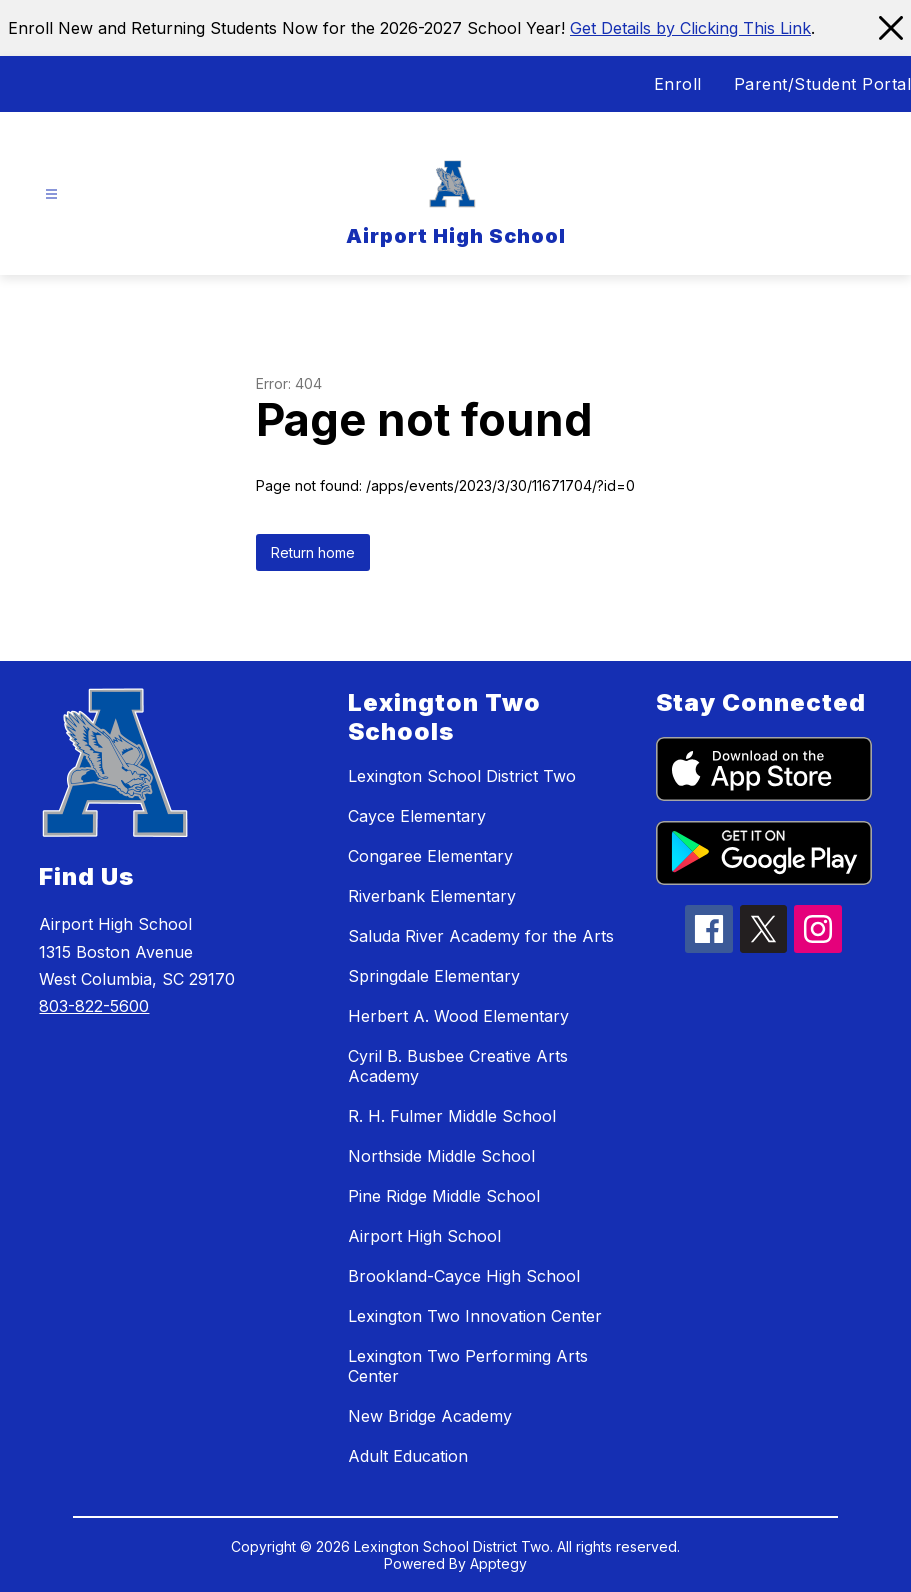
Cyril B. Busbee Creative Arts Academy (458, 1066)
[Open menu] (51, 194)
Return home (313, 552)
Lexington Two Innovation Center (475, 1316)
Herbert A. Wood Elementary (458, 1016)
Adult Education (408, 1456)
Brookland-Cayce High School (464, 1276)
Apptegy (498, 1563)
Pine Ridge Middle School (444, 1196)
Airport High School (424, 1236)
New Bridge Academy (430, 1416)
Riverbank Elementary (432, 896)
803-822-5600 (94, 1006)
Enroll (678, 84)
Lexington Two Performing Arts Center (468, 1366)
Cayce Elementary (417, 816)
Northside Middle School (441, 1156)
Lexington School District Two (462, 776)
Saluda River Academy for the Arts (481, 936)
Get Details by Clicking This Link (690, 28)
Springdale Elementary (434, 976)
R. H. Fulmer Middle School (452, 1116)
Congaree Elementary (430, 856)
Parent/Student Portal (823, 84)
